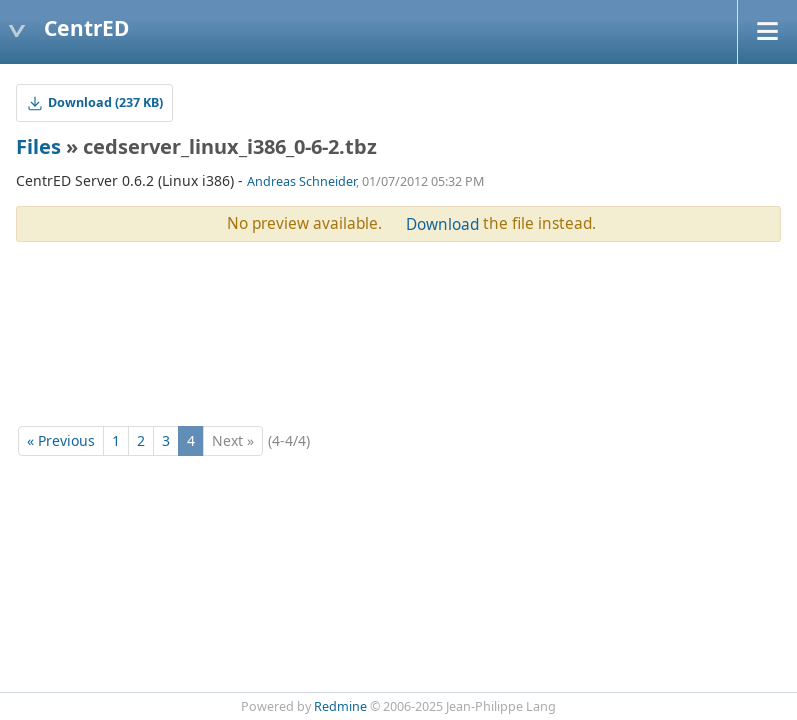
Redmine (340, 706)
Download (442, 224)
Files (38, 146)
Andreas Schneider (301, 181)
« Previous (61, 440)
